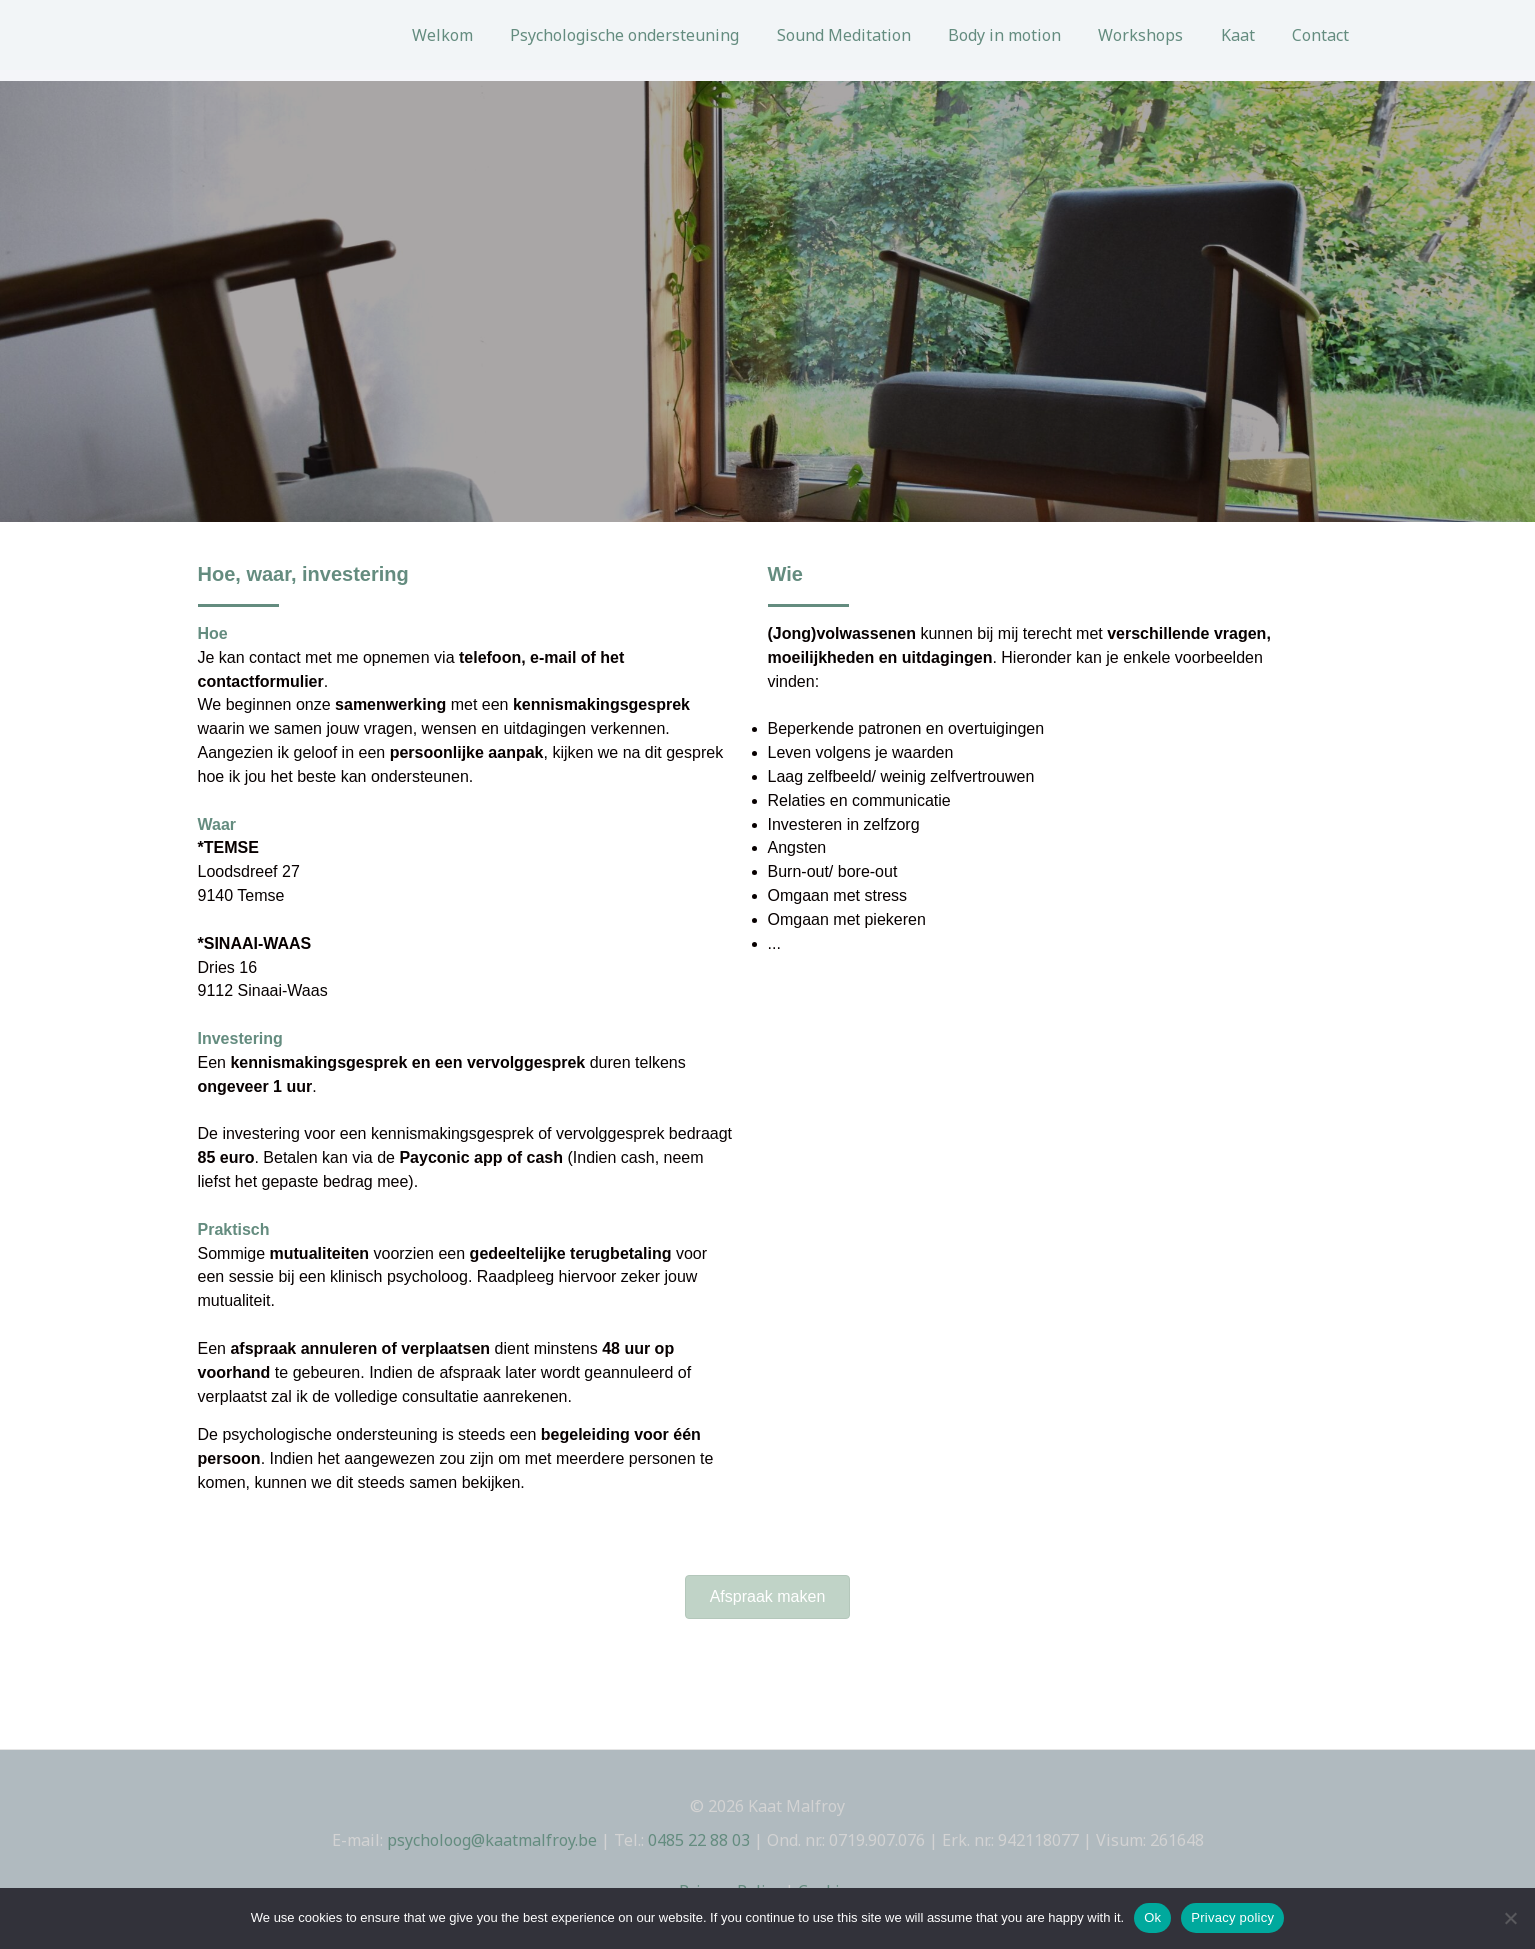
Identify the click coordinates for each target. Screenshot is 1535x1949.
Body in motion (1023, 35)
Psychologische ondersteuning (654, 35)
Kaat (1246, 35)
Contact (1323, 35)
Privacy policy (1232, 1917)
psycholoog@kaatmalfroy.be (492, 1840)
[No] (1510, 1918)
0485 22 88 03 (699, 1840)
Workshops (1154, 35)
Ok (1152, 1917)
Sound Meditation (868, 35)
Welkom (477, 35)
